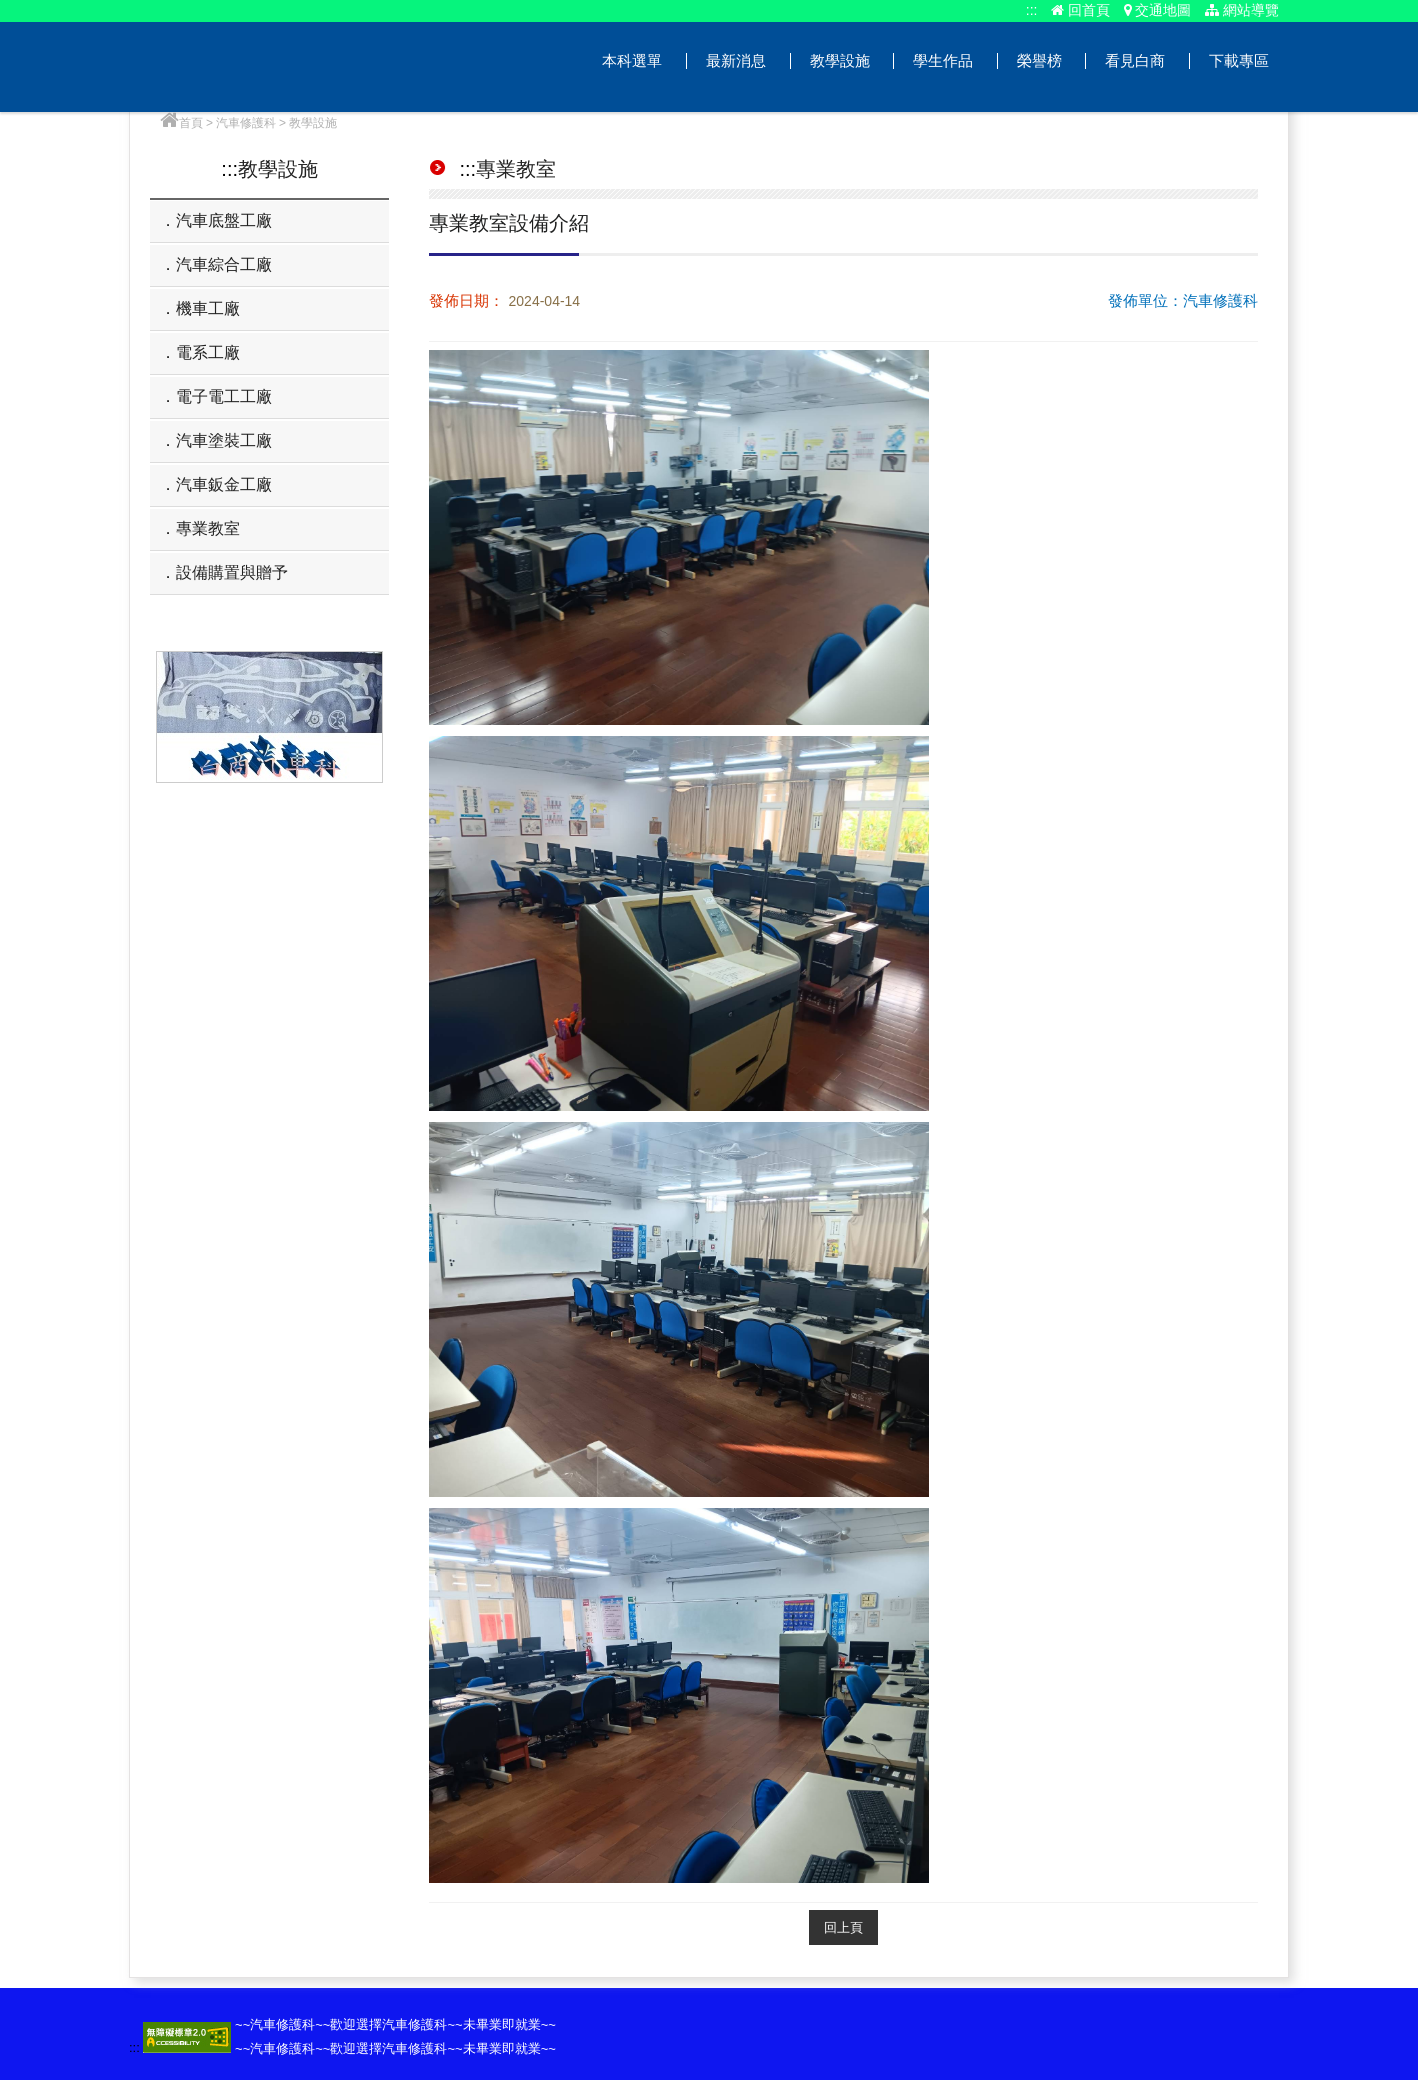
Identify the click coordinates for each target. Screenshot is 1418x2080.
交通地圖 (1158, 10)
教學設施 (840, 60)
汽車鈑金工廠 (224, 484)
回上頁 (843, 1927)
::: (1032, 10)
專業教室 (208, 528)
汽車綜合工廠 (224, 264)
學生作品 (943, 60)
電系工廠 (208, 352)
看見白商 (1135, 60)
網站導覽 (1242, 10)
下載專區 (1239, 60)
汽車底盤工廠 (224, 220)
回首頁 (1080, 10)
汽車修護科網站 (303, 67)
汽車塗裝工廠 (224, 440)
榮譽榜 (1039, 60)
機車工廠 (208, 308)
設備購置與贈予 (232, 572)
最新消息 (736, 60)
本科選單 (632, 60)
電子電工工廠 (224, 396)
